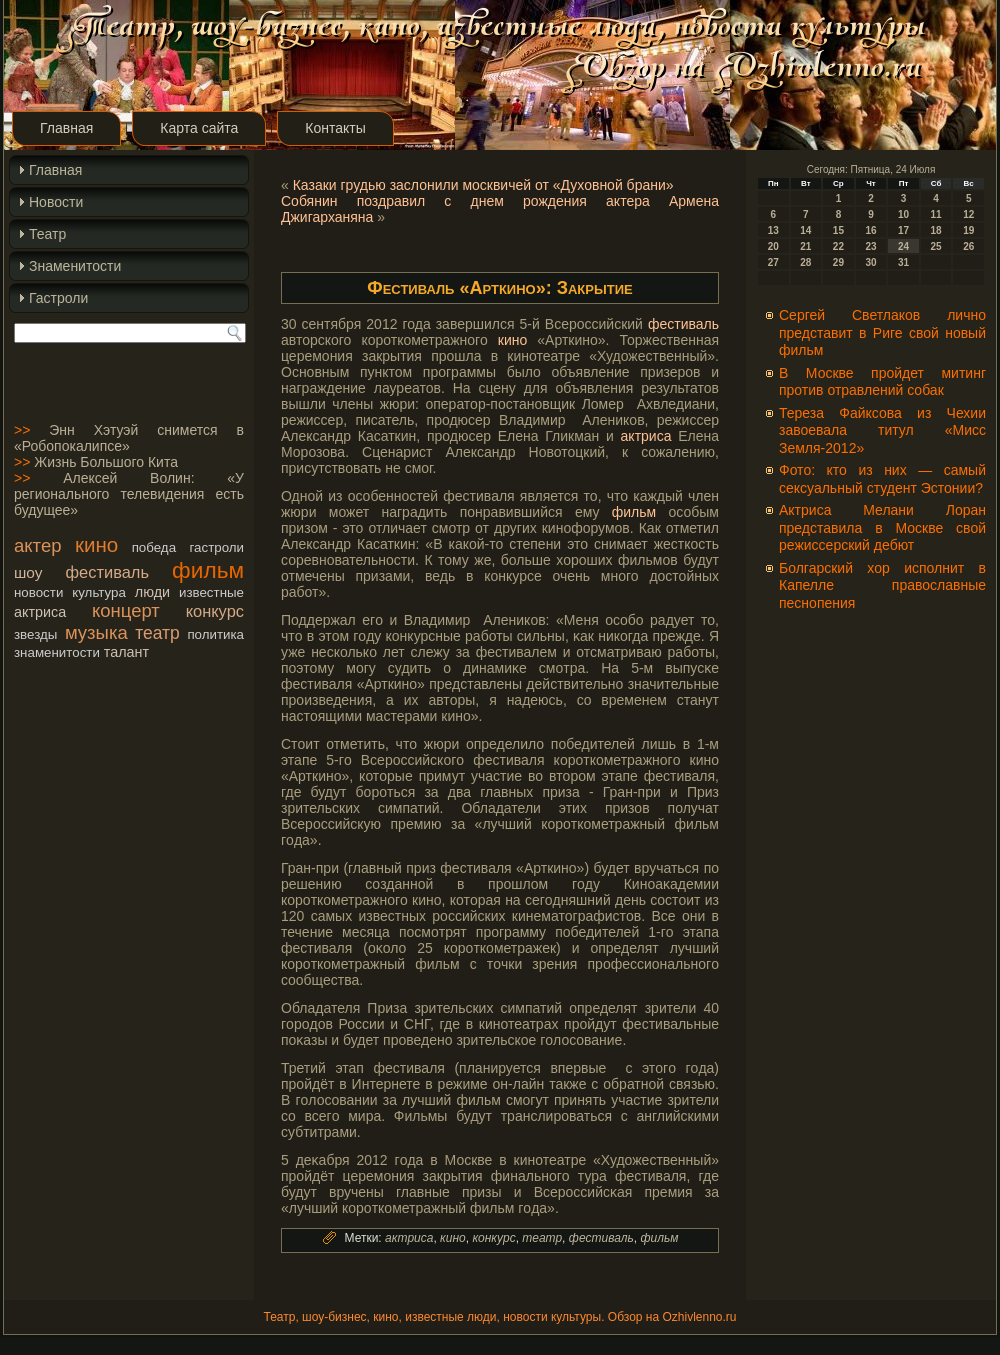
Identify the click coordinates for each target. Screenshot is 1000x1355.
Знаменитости (75, 266)
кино (96, 544)
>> (22, 430)
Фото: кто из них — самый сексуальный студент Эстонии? (882, 479)
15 (838, 230)
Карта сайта (199, 128)
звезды (35, 634)
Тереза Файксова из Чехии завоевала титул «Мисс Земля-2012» (882, 430)
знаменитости (57, 652)
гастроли (217, 547)
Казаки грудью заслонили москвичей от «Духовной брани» (483, 185)
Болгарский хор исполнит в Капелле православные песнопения (882, 585)
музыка (96, 632)
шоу (28, 572)
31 (903, 262)
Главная (66, 128)
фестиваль (107, 572)
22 (838, 246)
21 (805, 246)
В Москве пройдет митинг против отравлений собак (882, 382)
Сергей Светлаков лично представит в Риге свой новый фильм (882, 332)
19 (968, 230)
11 (936, 214)
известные (211, 592)
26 (968, 246)
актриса (40, 612)
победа (154, 547)
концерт (126, 610)
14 (805, 230)
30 (870, 262)
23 (870, 246)
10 (903, 214)
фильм (208, 570)
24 (903, 246)
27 (773, 262)
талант (126, 652)
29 (838, 262)
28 (805, 262)
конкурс (215, 611)
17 (903, 230)
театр (157, 633)
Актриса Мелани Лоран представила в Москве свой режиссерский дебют (882, 527)
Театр (47, 234)
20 (773, 246)
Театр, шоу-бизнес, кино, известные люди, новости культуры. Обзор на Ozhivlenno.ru (499, 1317)
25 (936, 246)
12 (968, 214)
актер (37, 545)
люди (152, 592)
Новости (56, 202)
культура (99, 592)
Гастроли (58, 298)
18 (936, 230)
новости (38, 592)
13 (773, 230)
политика (215, 634)
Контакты (335, 128)
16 (870, 230)
